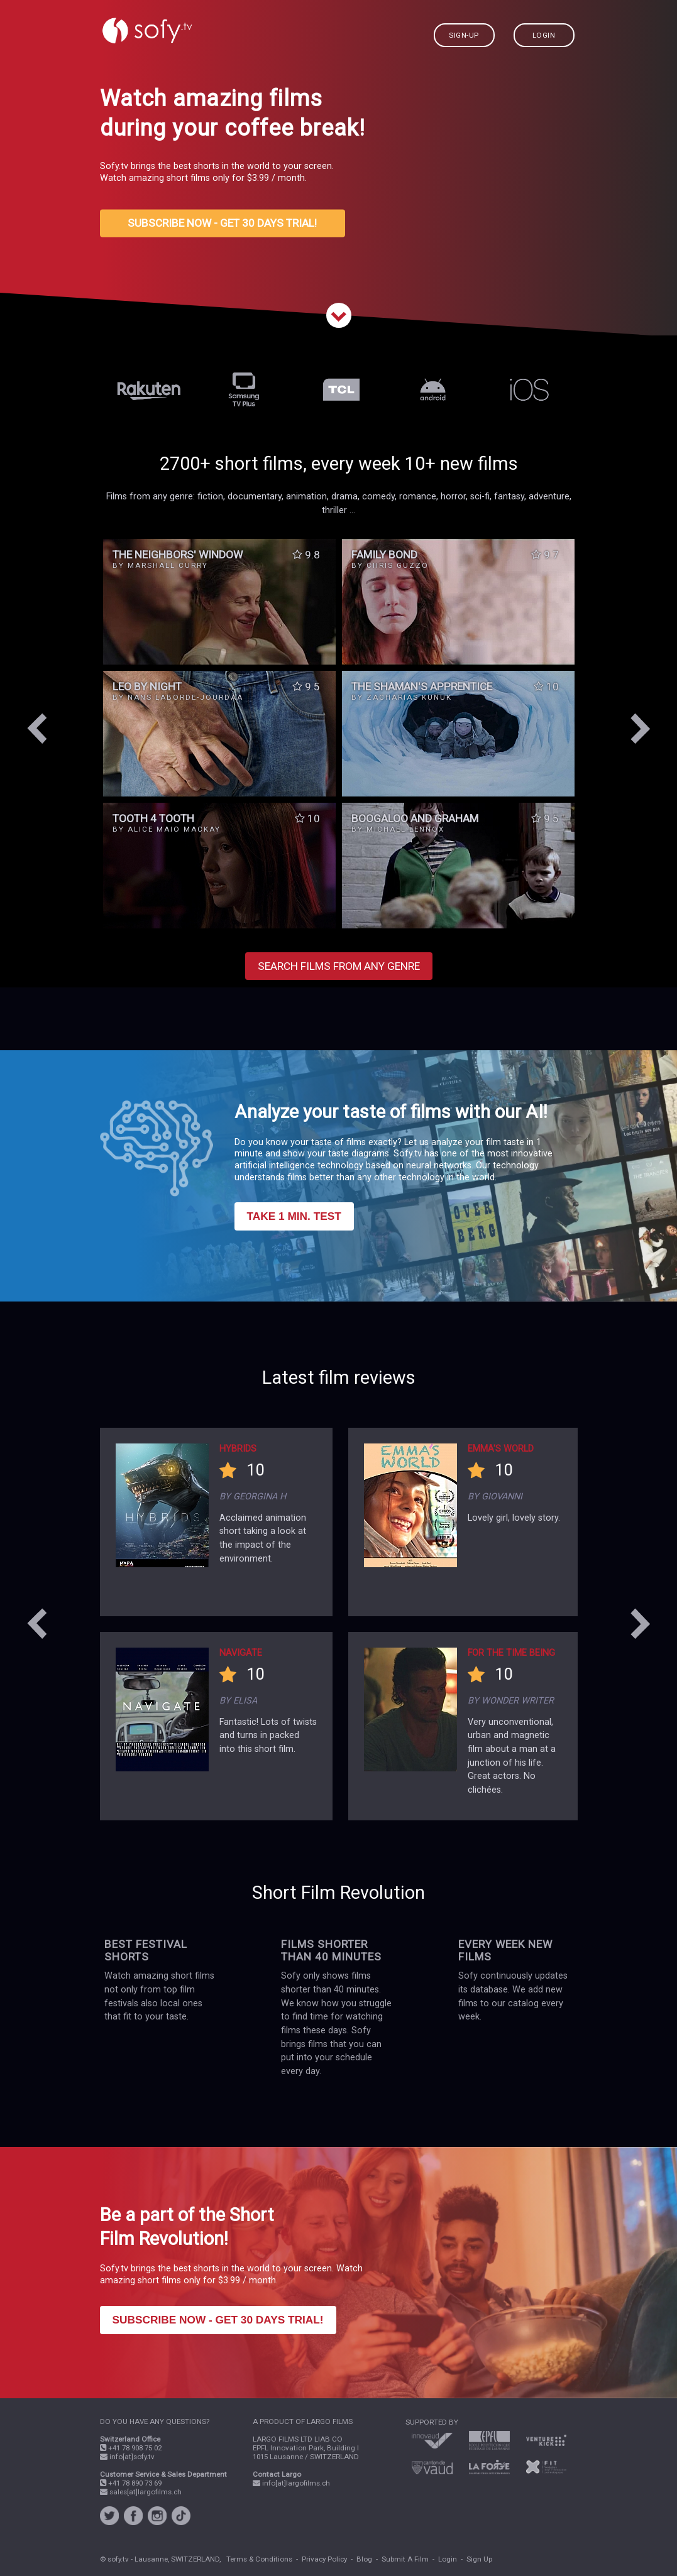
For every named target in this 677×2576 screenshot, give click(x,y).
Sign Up (479, 2559)
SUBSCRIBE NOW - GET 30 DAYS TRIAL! (222, 223)
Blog (364, 2559)
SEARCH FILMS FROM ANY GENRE (339, 966)
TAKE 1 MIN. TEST (294, 1216)
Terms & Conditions (259, 2559)
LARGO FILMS (330, 2421)
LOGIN (544, 35)
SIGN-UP (464, 35)
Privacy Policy (324, 2559)
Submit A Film (405, 2559)
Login (447, 2559)
